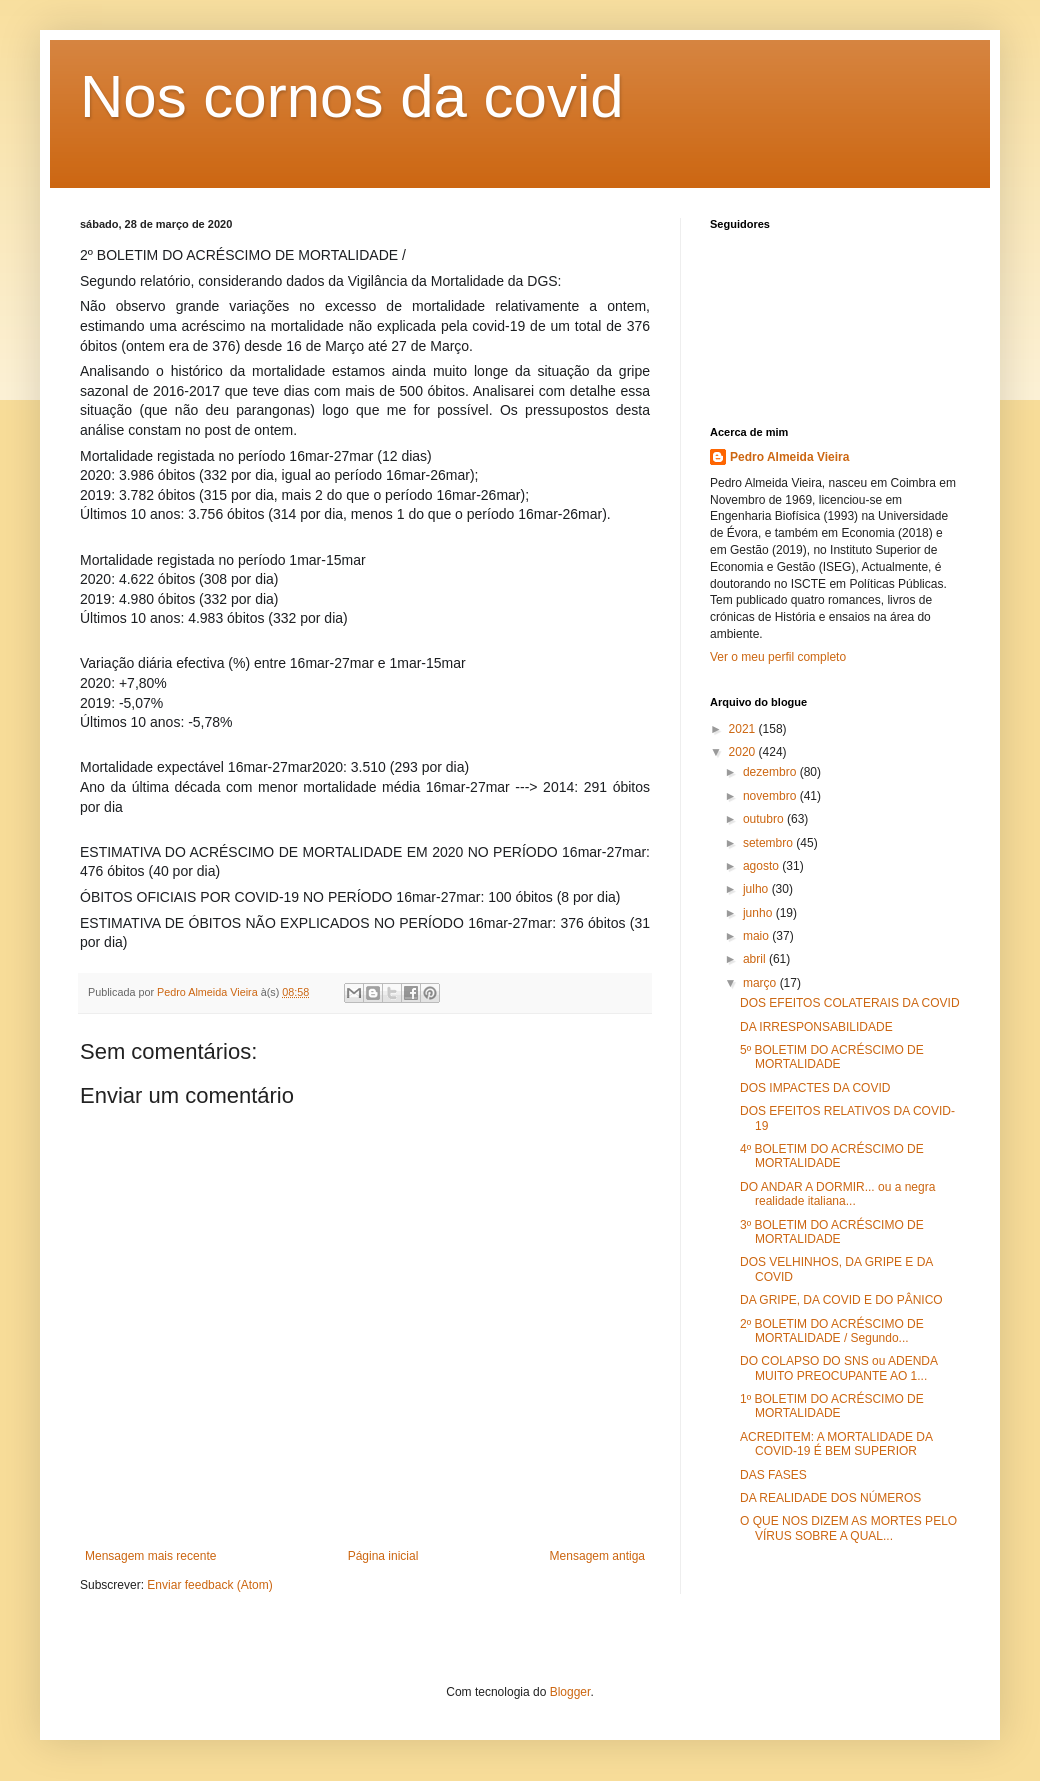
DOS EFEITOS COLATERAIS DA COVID (850, 1003)
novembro (771, 796)
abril (756, 959)
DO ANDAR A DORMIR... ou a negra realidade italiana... (837, 1194)
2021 (744, 729)
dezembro (771, 772)
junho (759, 913)
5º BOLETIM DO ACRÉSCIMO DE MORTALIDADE (832, 1057)
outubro (765, 819)
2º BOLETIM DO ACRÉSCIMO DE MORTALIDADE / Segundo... (832, 1331)
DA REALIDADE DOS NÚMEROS (830, 1498)
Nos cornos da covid (352, 96)
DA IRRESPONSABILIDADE (816, 1027)
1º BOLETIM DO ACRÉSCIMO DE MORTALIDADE (832, 1406)
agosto (762, 866)
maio (757, 936)
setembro (769, 843)
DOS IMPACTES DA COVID (815, 1088)
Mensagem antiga (597, 1556)
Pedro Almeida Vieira (789, 457)
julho (757, 889)
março (761, 983)
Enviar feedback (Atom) (209, 1585)
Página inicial (383, 1556)
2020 (744, 752)
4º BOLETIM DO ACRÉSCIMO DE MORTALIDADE (832, 1156)
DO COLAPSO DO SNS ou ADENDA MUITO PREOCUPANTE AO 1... (838, 1368)
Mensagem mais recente (150, 1556)
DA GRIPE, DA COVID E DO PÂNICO (841, 1300)
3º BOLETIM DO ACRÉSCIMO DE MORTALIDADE (832, 1232)
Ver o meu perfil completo (778, 657)
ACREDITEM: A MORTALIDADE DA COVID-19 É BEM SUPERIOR (836, 1444)
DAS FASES (773, 1475)
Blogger (570, 1692)
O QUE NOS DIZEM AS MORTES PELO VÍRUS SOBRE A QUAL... (848, 1528)
